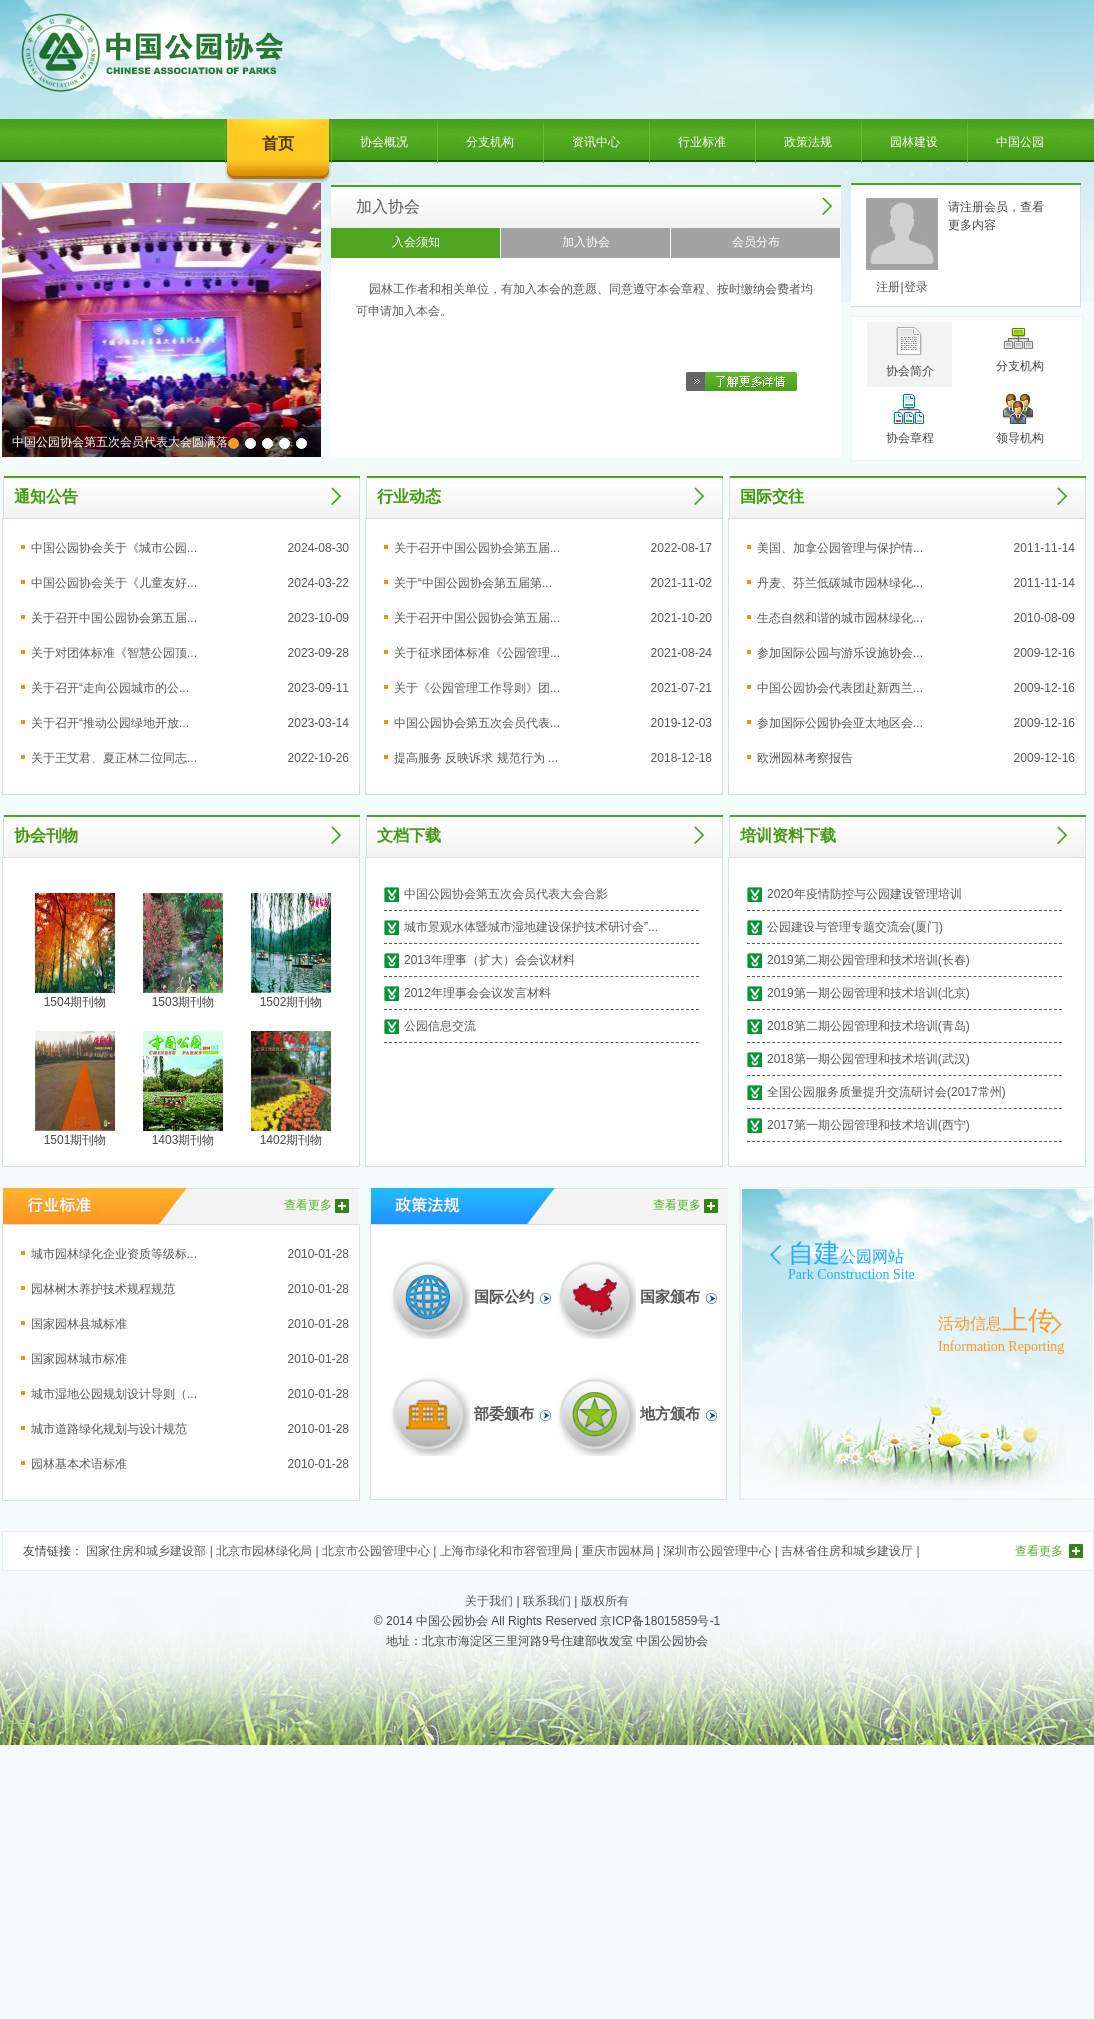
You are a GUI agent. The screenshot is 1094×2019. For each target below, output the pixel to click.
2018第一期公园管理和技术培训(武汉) (868, 1059)
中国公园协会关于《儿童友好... (114, 583)
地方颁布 (670, 1414)
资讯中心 (596, 142)
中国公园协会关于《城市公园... (114, 548)
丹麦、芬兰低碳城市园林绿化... (840, 583)
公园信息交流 (440, 1026)
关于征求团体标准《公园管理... (477, 653)
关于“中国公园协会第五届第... (473, 583)
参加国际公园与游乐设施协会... (840, 653)
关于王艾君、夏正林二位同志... (114, 758)
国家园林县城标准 (79, 1324)
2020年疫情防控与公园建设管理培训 (864, 894)
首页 (278, 143)
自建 (846, 1253)
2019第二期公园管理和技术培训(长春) (868, 960)
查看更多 (308, 1205)
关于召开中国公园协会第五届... (114, 618)
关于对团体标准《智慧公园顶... (114, 653)
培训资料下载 (788, 835)
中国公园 (1020, 142)
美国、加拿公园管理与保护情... (840, 548)
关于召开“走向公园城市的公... (110, 688)
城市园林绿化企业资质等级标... (114, 1254)
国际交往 (772, 496)
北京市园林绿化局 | (269, 1551)
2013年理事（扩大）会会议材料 (489, 960)
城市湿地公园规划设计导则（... (114, 1394)
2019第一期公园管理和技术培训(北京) (868, 993)
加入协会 (388, 206)
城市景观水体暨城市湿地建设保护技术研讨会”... (531, 927)
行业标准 (702, 142)
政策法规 (808, 142)
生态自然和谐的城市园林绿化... (840, 618)
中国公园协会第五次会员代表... (477, 723)
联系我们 (547, 1601)
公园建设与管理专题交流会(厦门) (855, 927)
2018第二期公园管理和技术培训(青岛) (868, 1026)
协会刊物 (46, 835)
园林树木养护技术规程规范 (103, 1289)
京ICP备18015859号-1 (660, 1621)
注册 (888, 287)
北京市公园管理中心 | (381, 1551)
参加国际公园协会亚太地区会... (840, 723)
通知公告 (46, 496)
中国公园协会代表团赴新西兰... (840, 688)
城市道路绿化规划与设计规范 (109, 1429)
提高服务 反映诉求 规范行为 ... (476, 758)
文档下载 (409, 835)
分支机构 (490, 142)
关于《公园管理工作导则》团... (477, 688)
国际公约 (504, 1297)
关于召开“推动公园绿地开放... (110, 723)
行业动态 (409, 496)
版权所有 (605, 1601)
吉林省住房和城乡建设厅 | (850, 1551)
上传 (996, 1320)
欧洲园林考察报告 (805, 758)
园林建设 (914, 142)
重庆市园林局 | (623, 1551)
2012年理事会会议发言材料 (477, 993)
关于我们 (489, 1601)
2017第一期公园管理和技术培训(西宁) (868, 1125)
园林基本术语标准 (79, 1464)
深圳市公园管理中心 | (722, 1551)
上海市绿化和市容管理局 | (511, 1551)
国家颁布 (670, 1297)
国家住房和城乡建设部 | (151, 1551)
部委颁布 (504, 1414)
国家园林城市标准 (79, 1359)
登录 (916, 287)
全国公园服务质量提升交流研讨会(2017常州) (886, 1092)
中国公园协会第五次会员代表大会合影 (506, 894)
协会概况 (384, 142)
